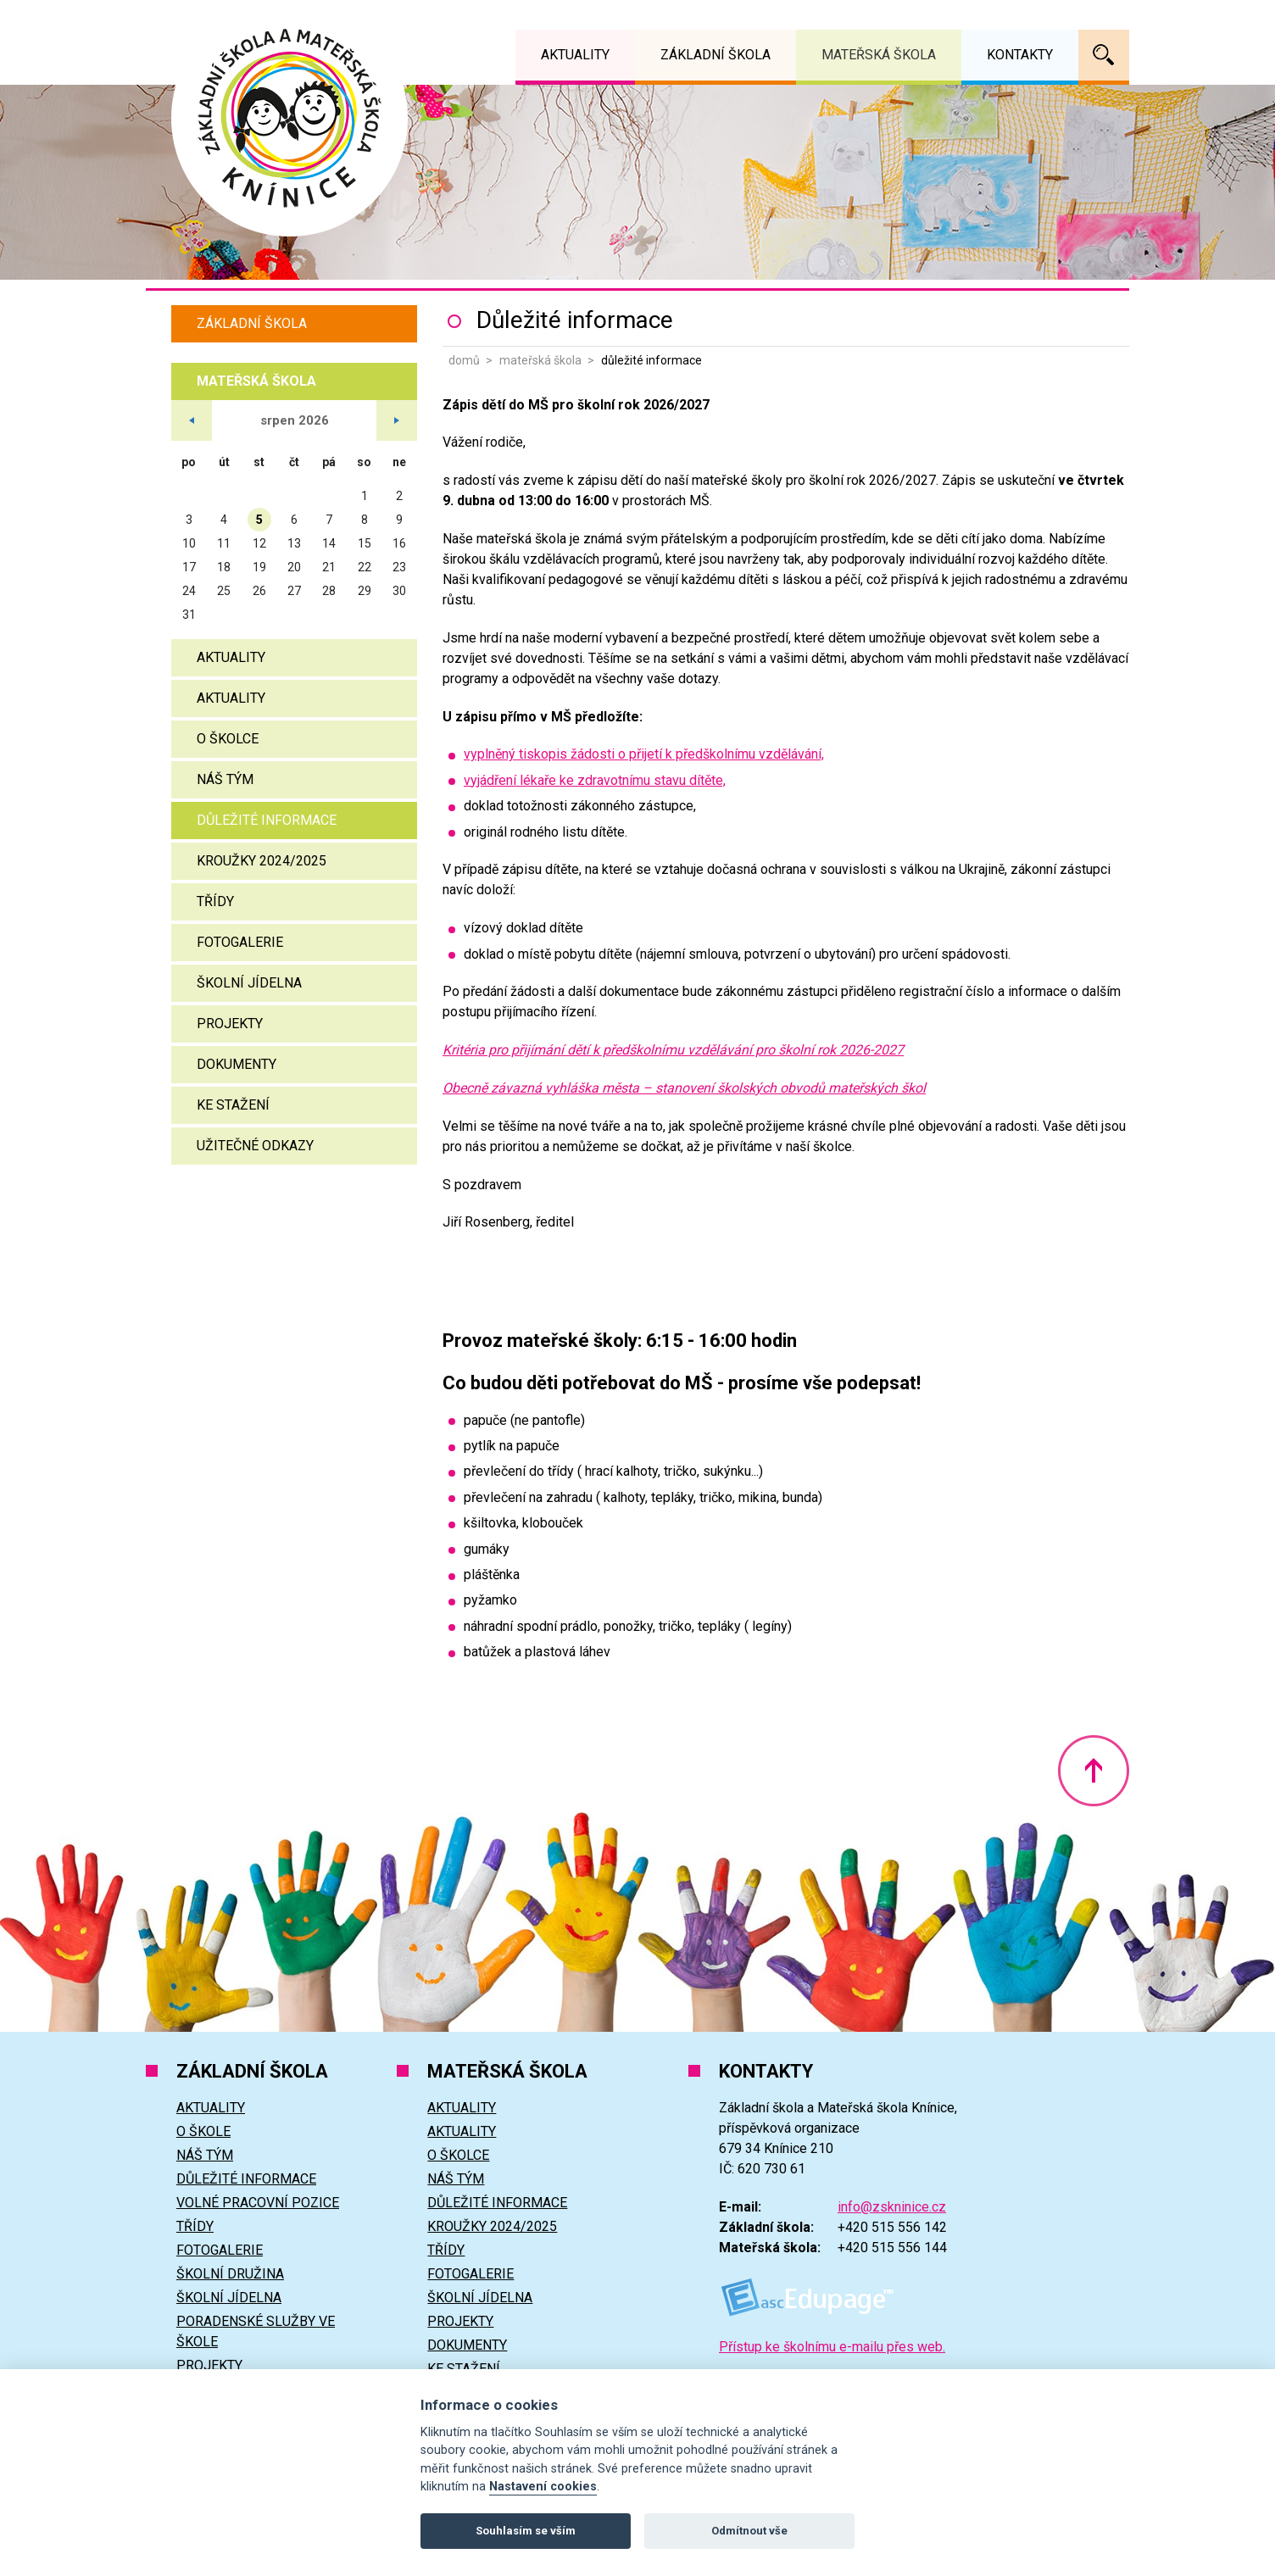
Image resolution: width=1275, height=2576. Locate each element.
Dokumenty (236, 1064)
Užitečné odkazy (255, 1146)
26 (259, 591)
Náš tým (225, 779)
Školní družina (230, 2274)
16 (399, 543)
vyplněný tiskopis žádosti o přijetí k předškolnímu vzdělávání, (644, 754)
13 (294, 543)
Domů (464, 360)
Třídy (215, 901)
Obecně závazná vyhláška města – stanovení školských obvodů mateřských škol (684, 1088)
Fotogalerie (240, 942)
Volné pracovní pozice (257, 2203)
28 (329, 591)
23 (399, 567)
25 (224, 591)
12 (259, 543)
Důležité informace (267, 820)
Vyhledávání (1103, 55)
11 (224, 543)
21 (329, 567)
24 (189, 591)
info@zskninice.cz (892, 2207)
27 (294, 591)
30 (399, 591)
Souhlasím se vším (526, 2530)
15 (364, 543)
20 (294, 567)
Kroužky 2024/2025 (261, 861)
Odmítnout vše (749, 2530)
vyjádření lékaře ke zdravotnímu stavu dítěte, (595, 780)
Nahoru (1093, 1770)
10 (189, 543)
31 (189, 614)
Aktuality (231, 657)
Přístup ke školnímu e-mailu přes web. (832, 2347)
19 (259, 567)
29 (364, 591)
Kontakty (1020, 55)
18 (224, 567)
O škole (203, 2131)
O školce (228, 739)
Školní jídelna (249, 983)
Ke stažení (233, 1105)
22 (364, 567)
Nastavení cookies (543, 2486)
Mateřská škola (540, 360)
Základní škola (252, 323)
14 (329, 543)
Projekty (230, 1023)
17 (189, 567)
